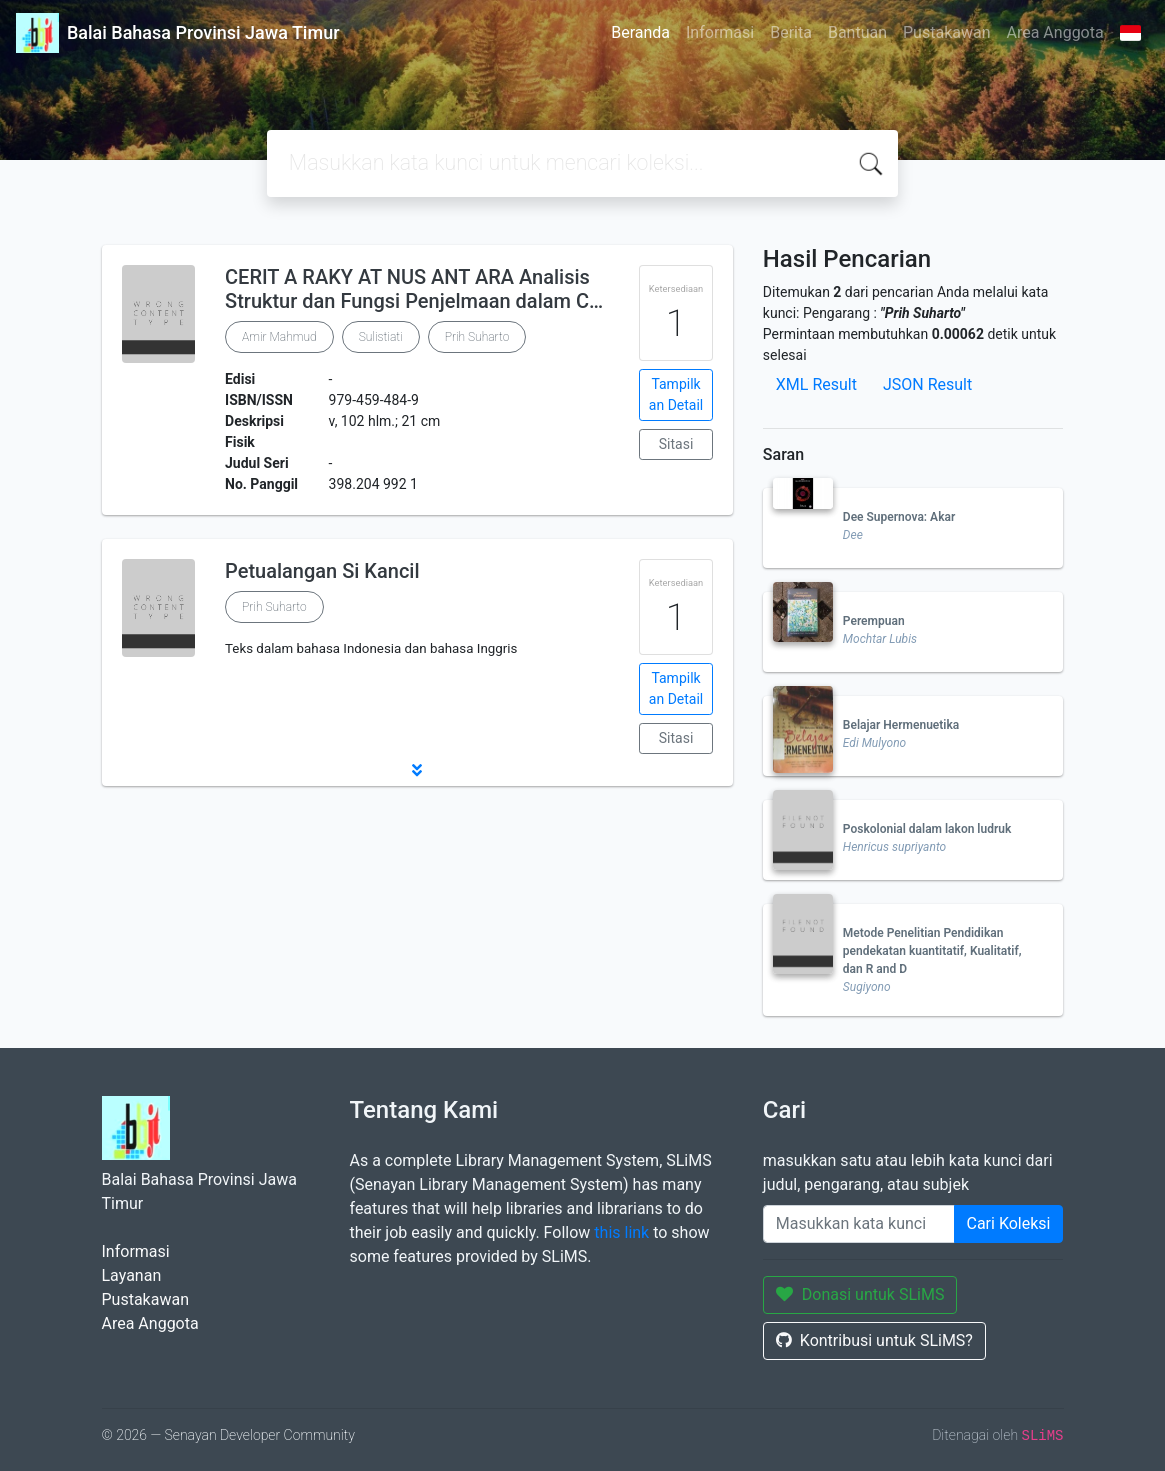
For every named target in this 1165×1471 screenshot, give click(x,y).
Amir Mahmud (279, 337)
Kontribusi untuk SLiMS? (874, 1340)
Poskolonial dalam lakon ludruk (927, 829)
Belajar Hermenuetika (901, 725)
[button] (417, 770)
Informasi (720, 32)
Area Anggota (1055, 32)
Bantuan (857, 32)
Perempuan (874, 621)
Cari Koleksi (1009, 1223)
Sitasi (676, 444)
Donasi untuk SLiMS (860, 1294)
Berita (791, 32)
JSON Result (927, 384)
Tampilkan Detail (676, 394)
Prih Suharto (477, 337)
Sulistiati (381, 337)
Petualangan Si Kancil (322, 571)
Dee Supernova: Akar (899, 517)
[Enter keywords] (859, 1224)
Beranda (640, 32)
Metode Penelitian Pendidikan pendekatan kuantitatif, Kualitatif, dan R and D (932, 951)
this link (621, 1232)
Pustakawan (946, 32)
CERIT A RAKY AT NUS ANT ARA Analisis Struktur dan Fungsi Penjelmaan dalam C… (414, 289)
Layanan (132, 1275)
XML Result (816, 384)
